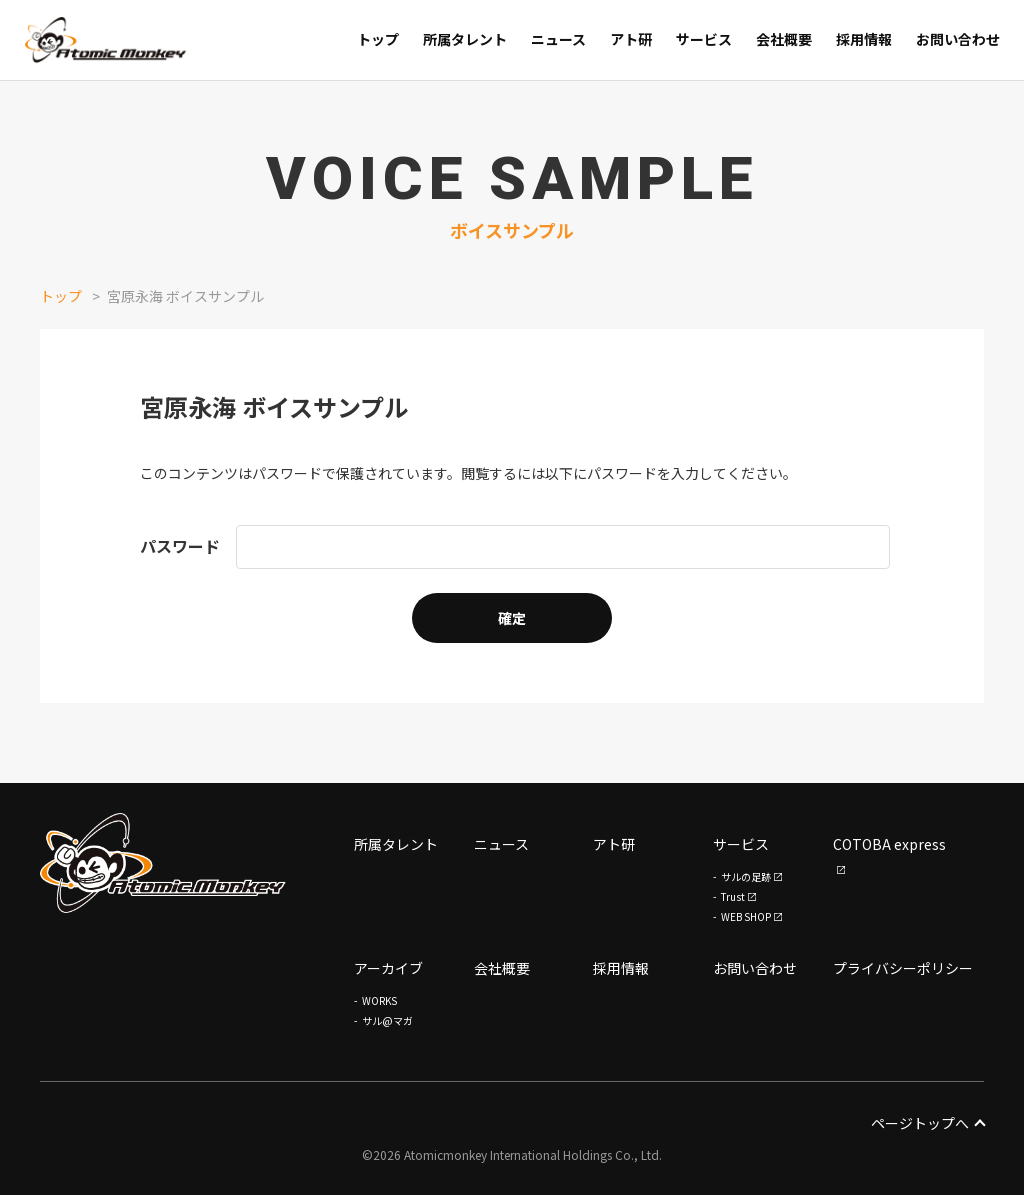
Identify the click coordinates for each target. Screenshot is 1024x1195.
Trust (733, 896)
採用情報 (621, 968)
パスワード (180, 546)
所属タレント (396, 844)
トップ (61, 296)
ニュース (501, 844)
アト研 (614, 844)
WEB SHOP (746, 916)
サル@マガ (387, 1020)
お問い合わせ (755, 968)
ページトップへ (927, 1123)
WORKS (379, 1000)
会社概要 (502, 968)
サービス (741, 844)
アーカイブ (388, 968)
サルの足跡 (746, 876)
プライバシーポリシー (903, 968)
